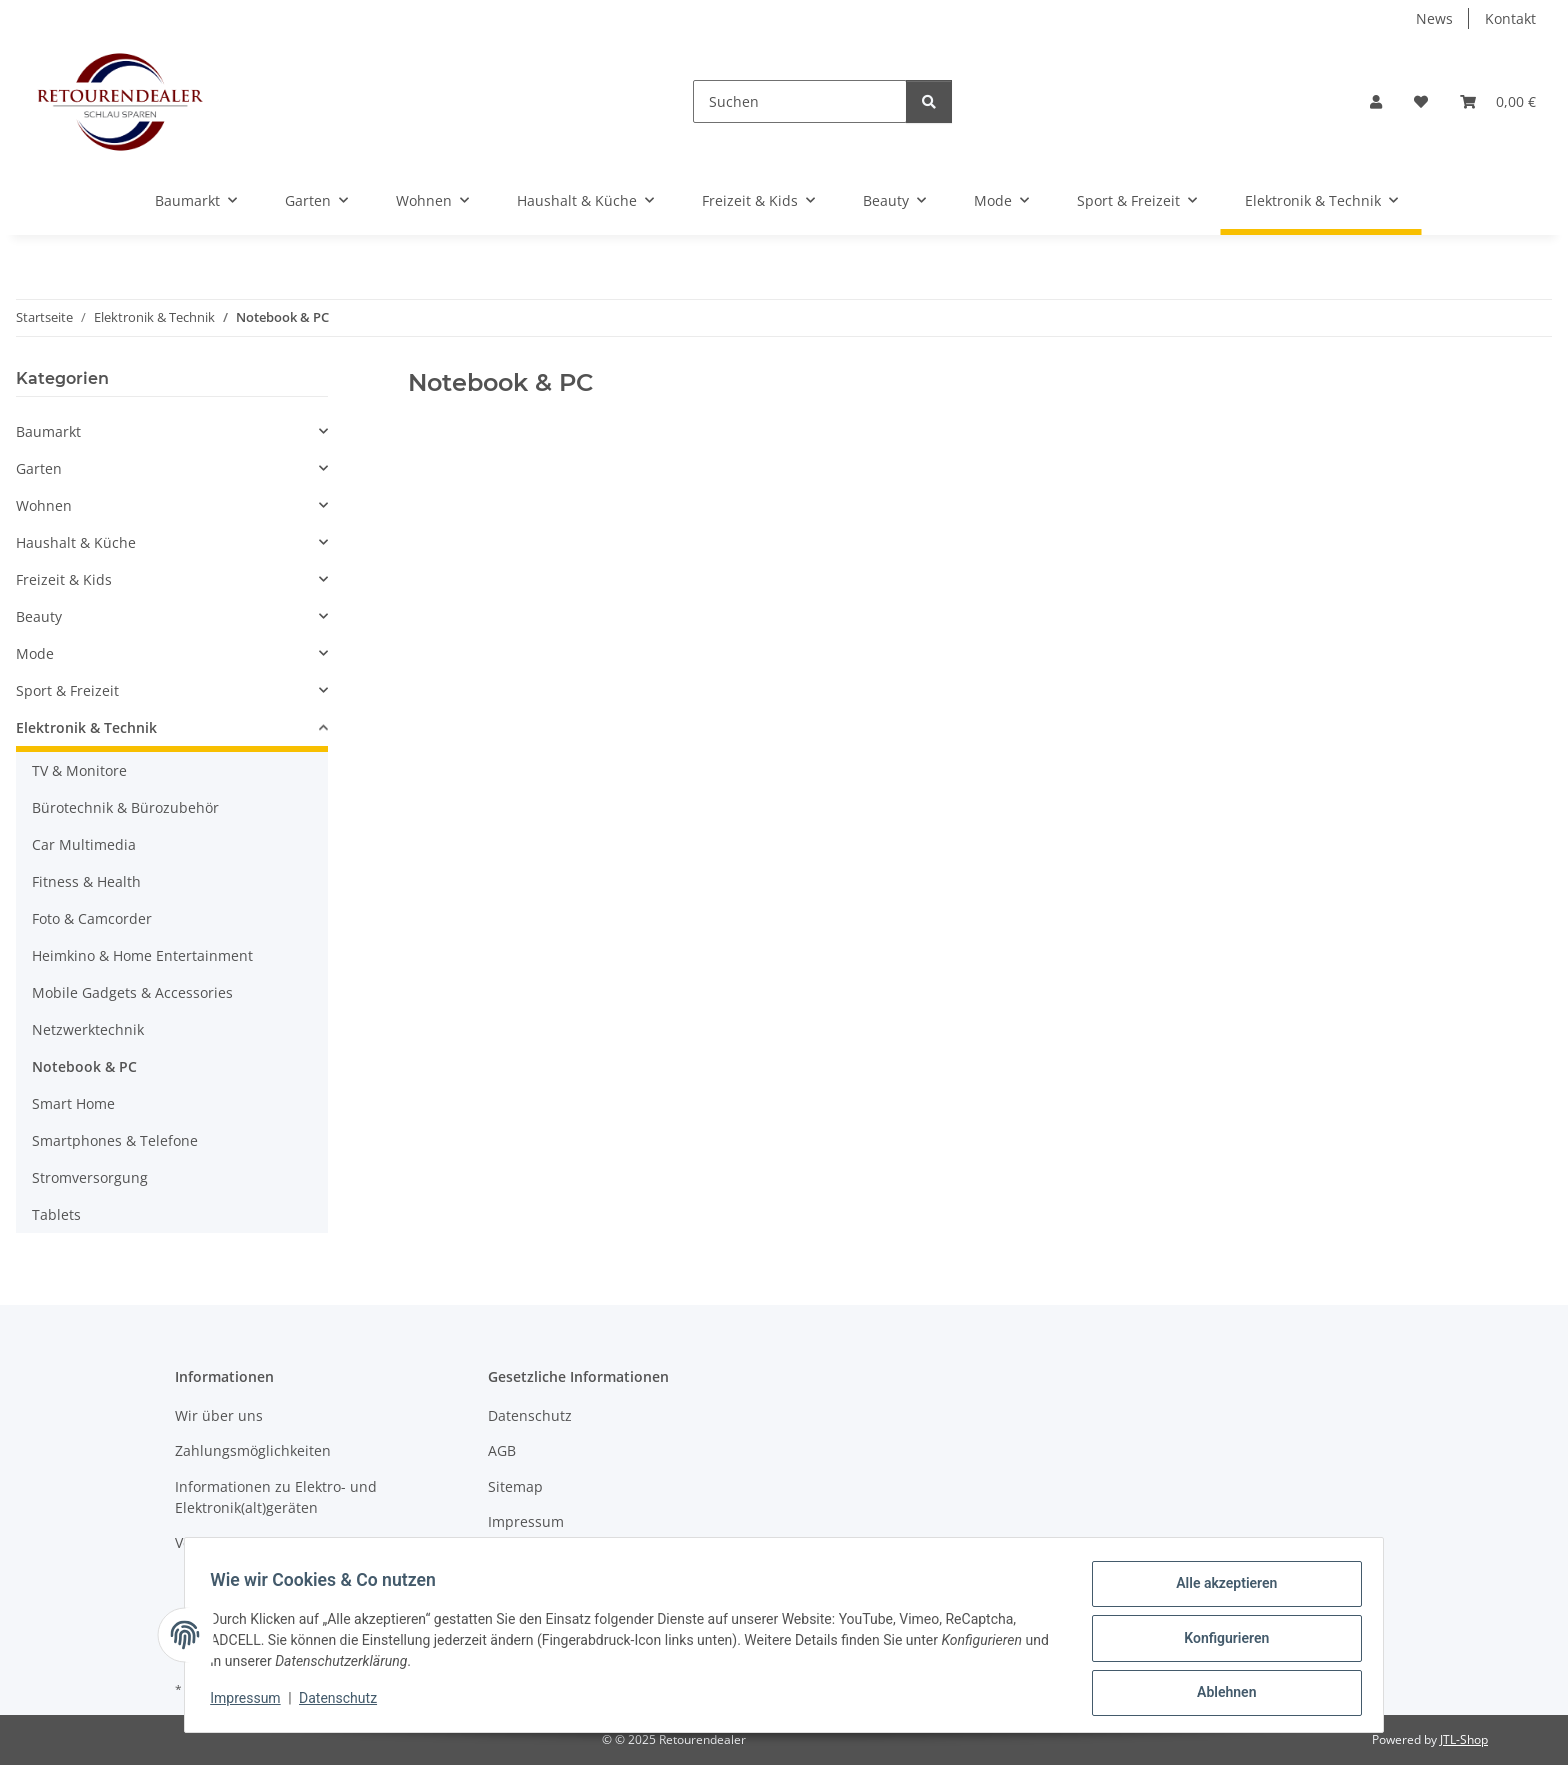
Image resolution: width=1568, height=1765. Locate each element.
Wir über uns (219, 1415)
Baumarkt (48, 431)
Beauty (39, 616)
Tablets (56, 1214)
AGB (502, 1450)
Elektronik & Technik (86, 727)
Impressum (252, 1703)
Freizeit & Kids (64, 579)
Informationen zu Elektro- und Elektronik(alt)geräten (276, 1497)
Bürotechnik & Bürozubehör (125, 807)
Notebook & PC (84, 1066)
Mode (35, 653)
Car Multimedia (84, 844)
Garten (39, 468)
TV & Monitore (79, 770)
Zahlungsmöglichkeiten (253, 1450)
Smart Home (73, 1103)
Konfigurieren (1219, 1642)
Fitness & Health (86, 881)
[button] (1376, 101)
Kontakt (1510, 18)
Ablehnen (1219, 1694)
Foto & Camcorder (92, 918)
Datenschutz (345, 1703)
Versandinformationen (250, 1542)
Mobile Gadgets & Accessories (132, 992)
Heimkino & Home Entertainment (142, 955)
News (1434, 18)
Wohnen (44, 505)
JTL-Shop (1464, 1739)
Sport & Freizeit (67, 690)
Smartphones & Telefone (115, 1140)
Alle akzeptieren (1219, 1590)
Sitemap (515, 1486)
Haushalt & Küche (76, 542)
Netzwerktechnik (88, 1029)
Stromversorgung (90, 1177)
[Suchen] (800, 101)
